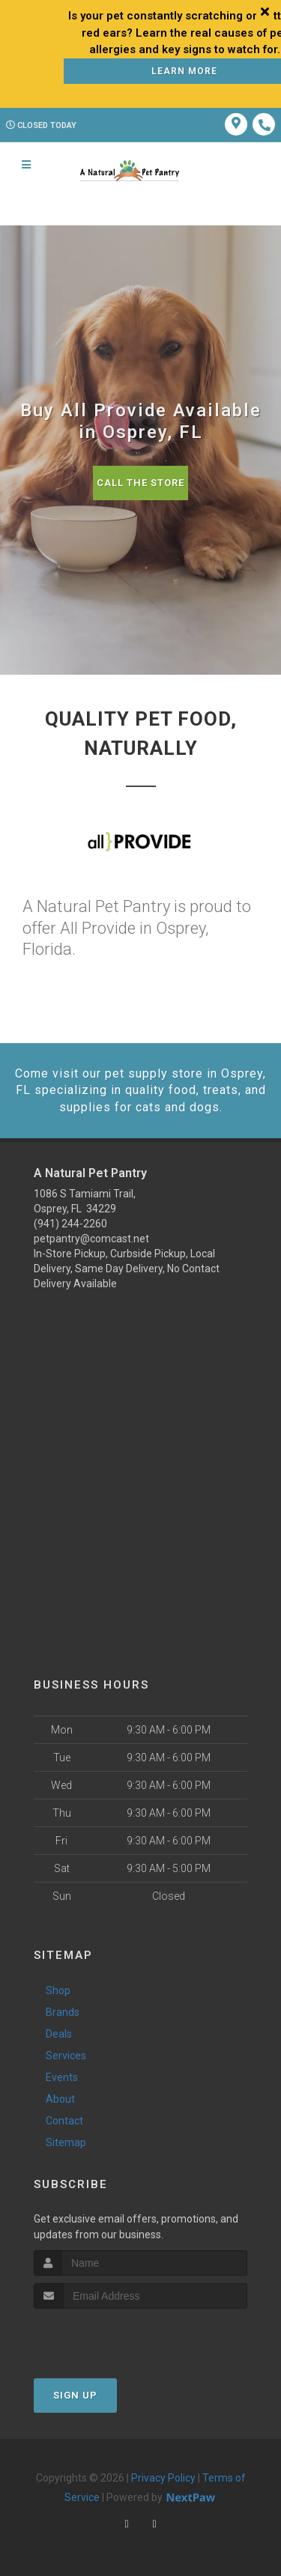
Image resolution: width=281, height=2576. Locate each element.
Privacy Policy (163, 2478)
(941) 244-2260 (70, 1224)
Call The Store (140, 482)
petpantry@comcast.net (91, 1239)
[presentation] (113, 2336)
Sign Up (75, 2395)
